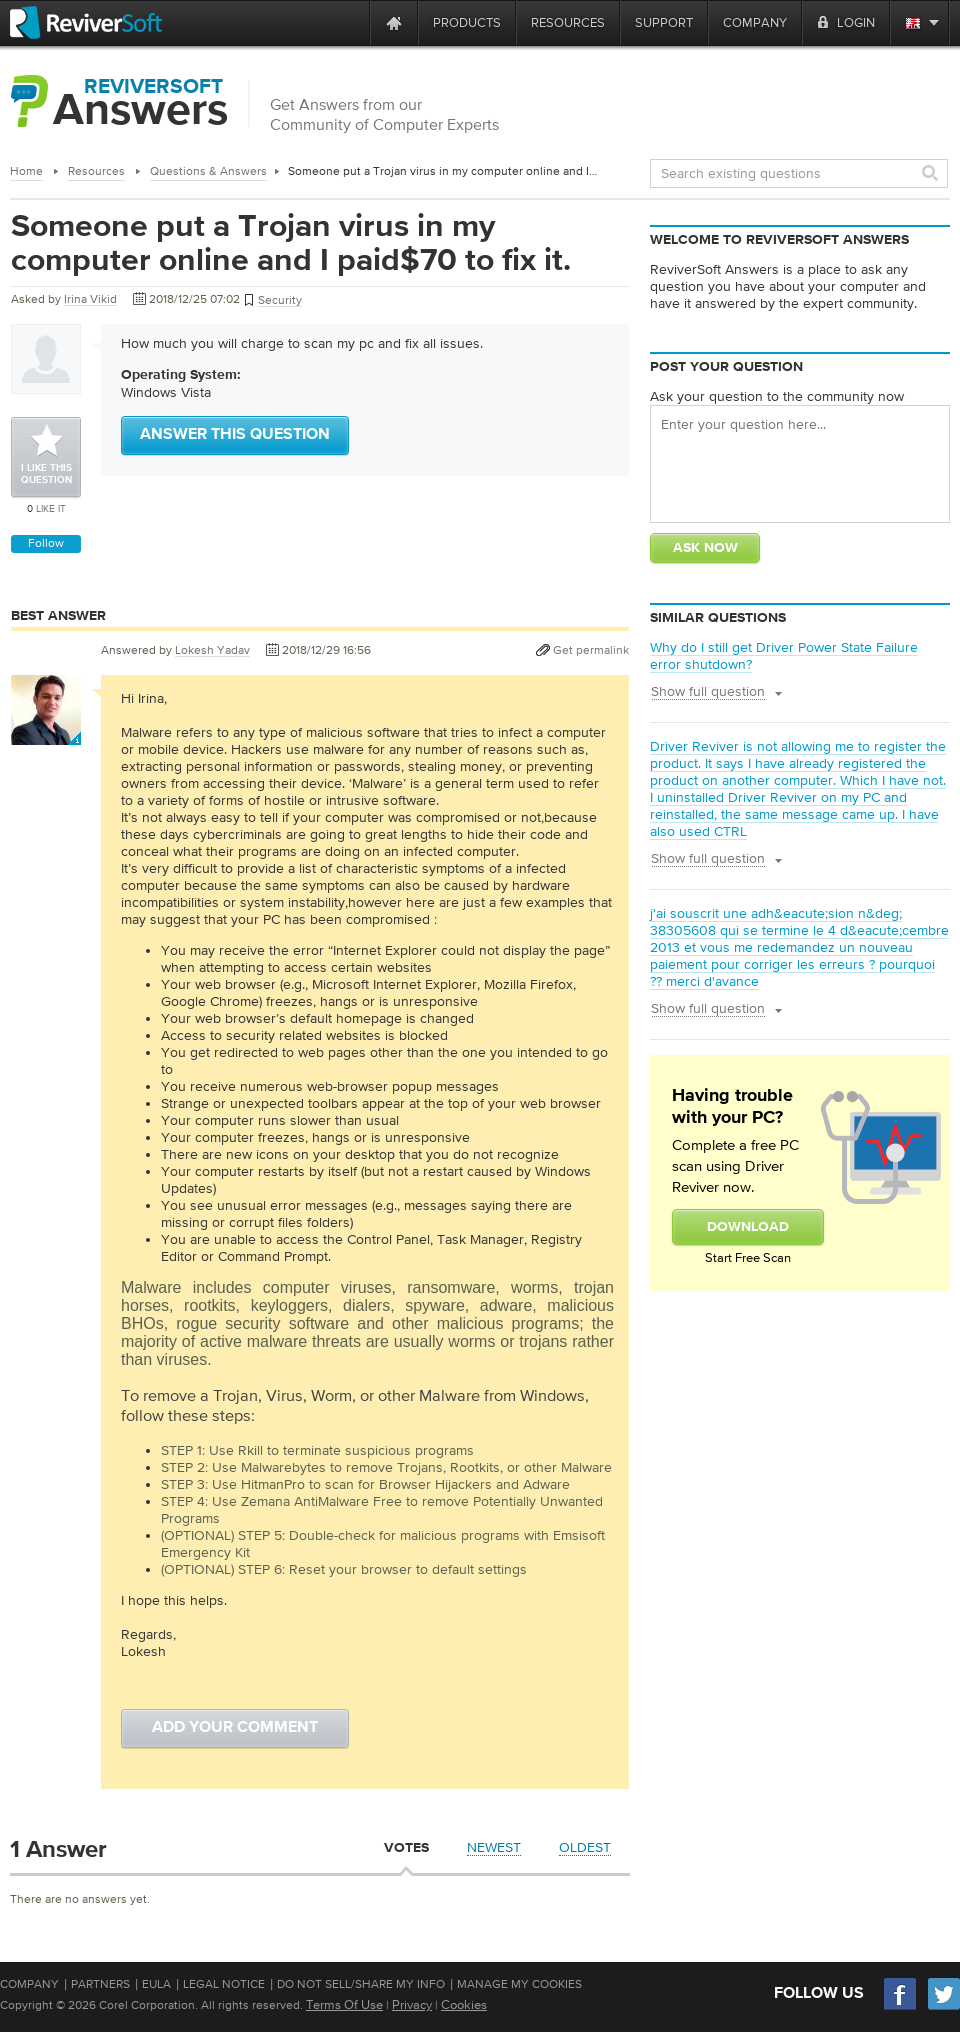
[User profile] (46, 735)
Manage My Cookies (519, 1984)
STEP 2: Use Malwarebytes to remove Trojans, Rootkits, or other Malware (386, 1467)
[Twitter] (944, 2007)
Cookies (464, 2004)
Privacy (412, 2004)
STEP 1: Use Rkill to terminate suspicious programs (317, 1450)
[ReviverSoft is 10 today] (350, 22)
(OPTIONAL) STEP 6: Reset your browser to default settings (344, 1569)
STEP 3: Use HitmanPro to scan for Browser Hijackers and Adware (365, 1484)
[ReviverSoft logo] (86, 22)
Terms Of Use (344, 2004)
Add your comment (235, 1728)
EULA (156, 1984)
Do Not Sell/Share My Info (361, 1984)
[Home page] (394, 22)
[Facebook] (901, 2007)
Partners (100, 1984)
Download (748, 1227)
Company (29, 1984)
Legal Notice (224, 1984)
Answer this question (235, 435)
